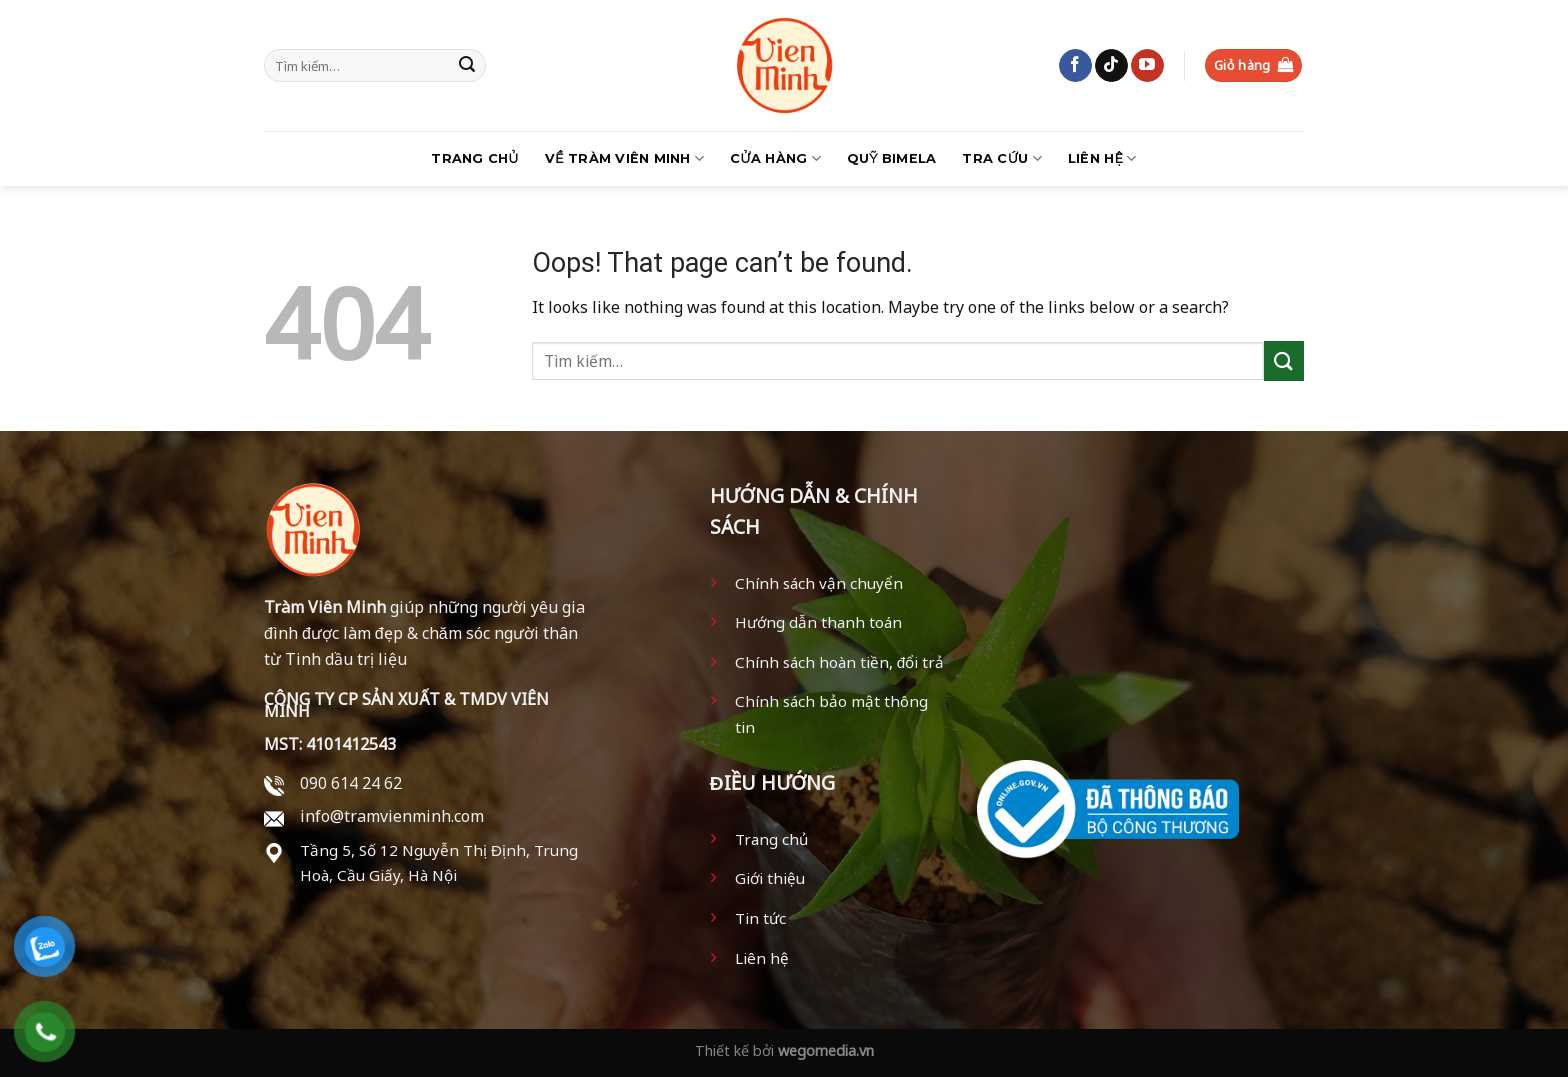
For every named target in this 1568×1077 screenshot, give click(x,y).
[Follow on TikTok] (1111, 66)
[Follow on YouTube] (1147, 66)
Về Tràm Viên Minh (624, 158)
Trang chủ (474, 158)
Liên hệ (1102, 158)
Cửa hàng (775, 158)
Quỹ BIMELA (892, 158)
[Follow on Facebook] (1075, 66)
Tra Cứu (1001, 158)
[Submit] (467, 66)
